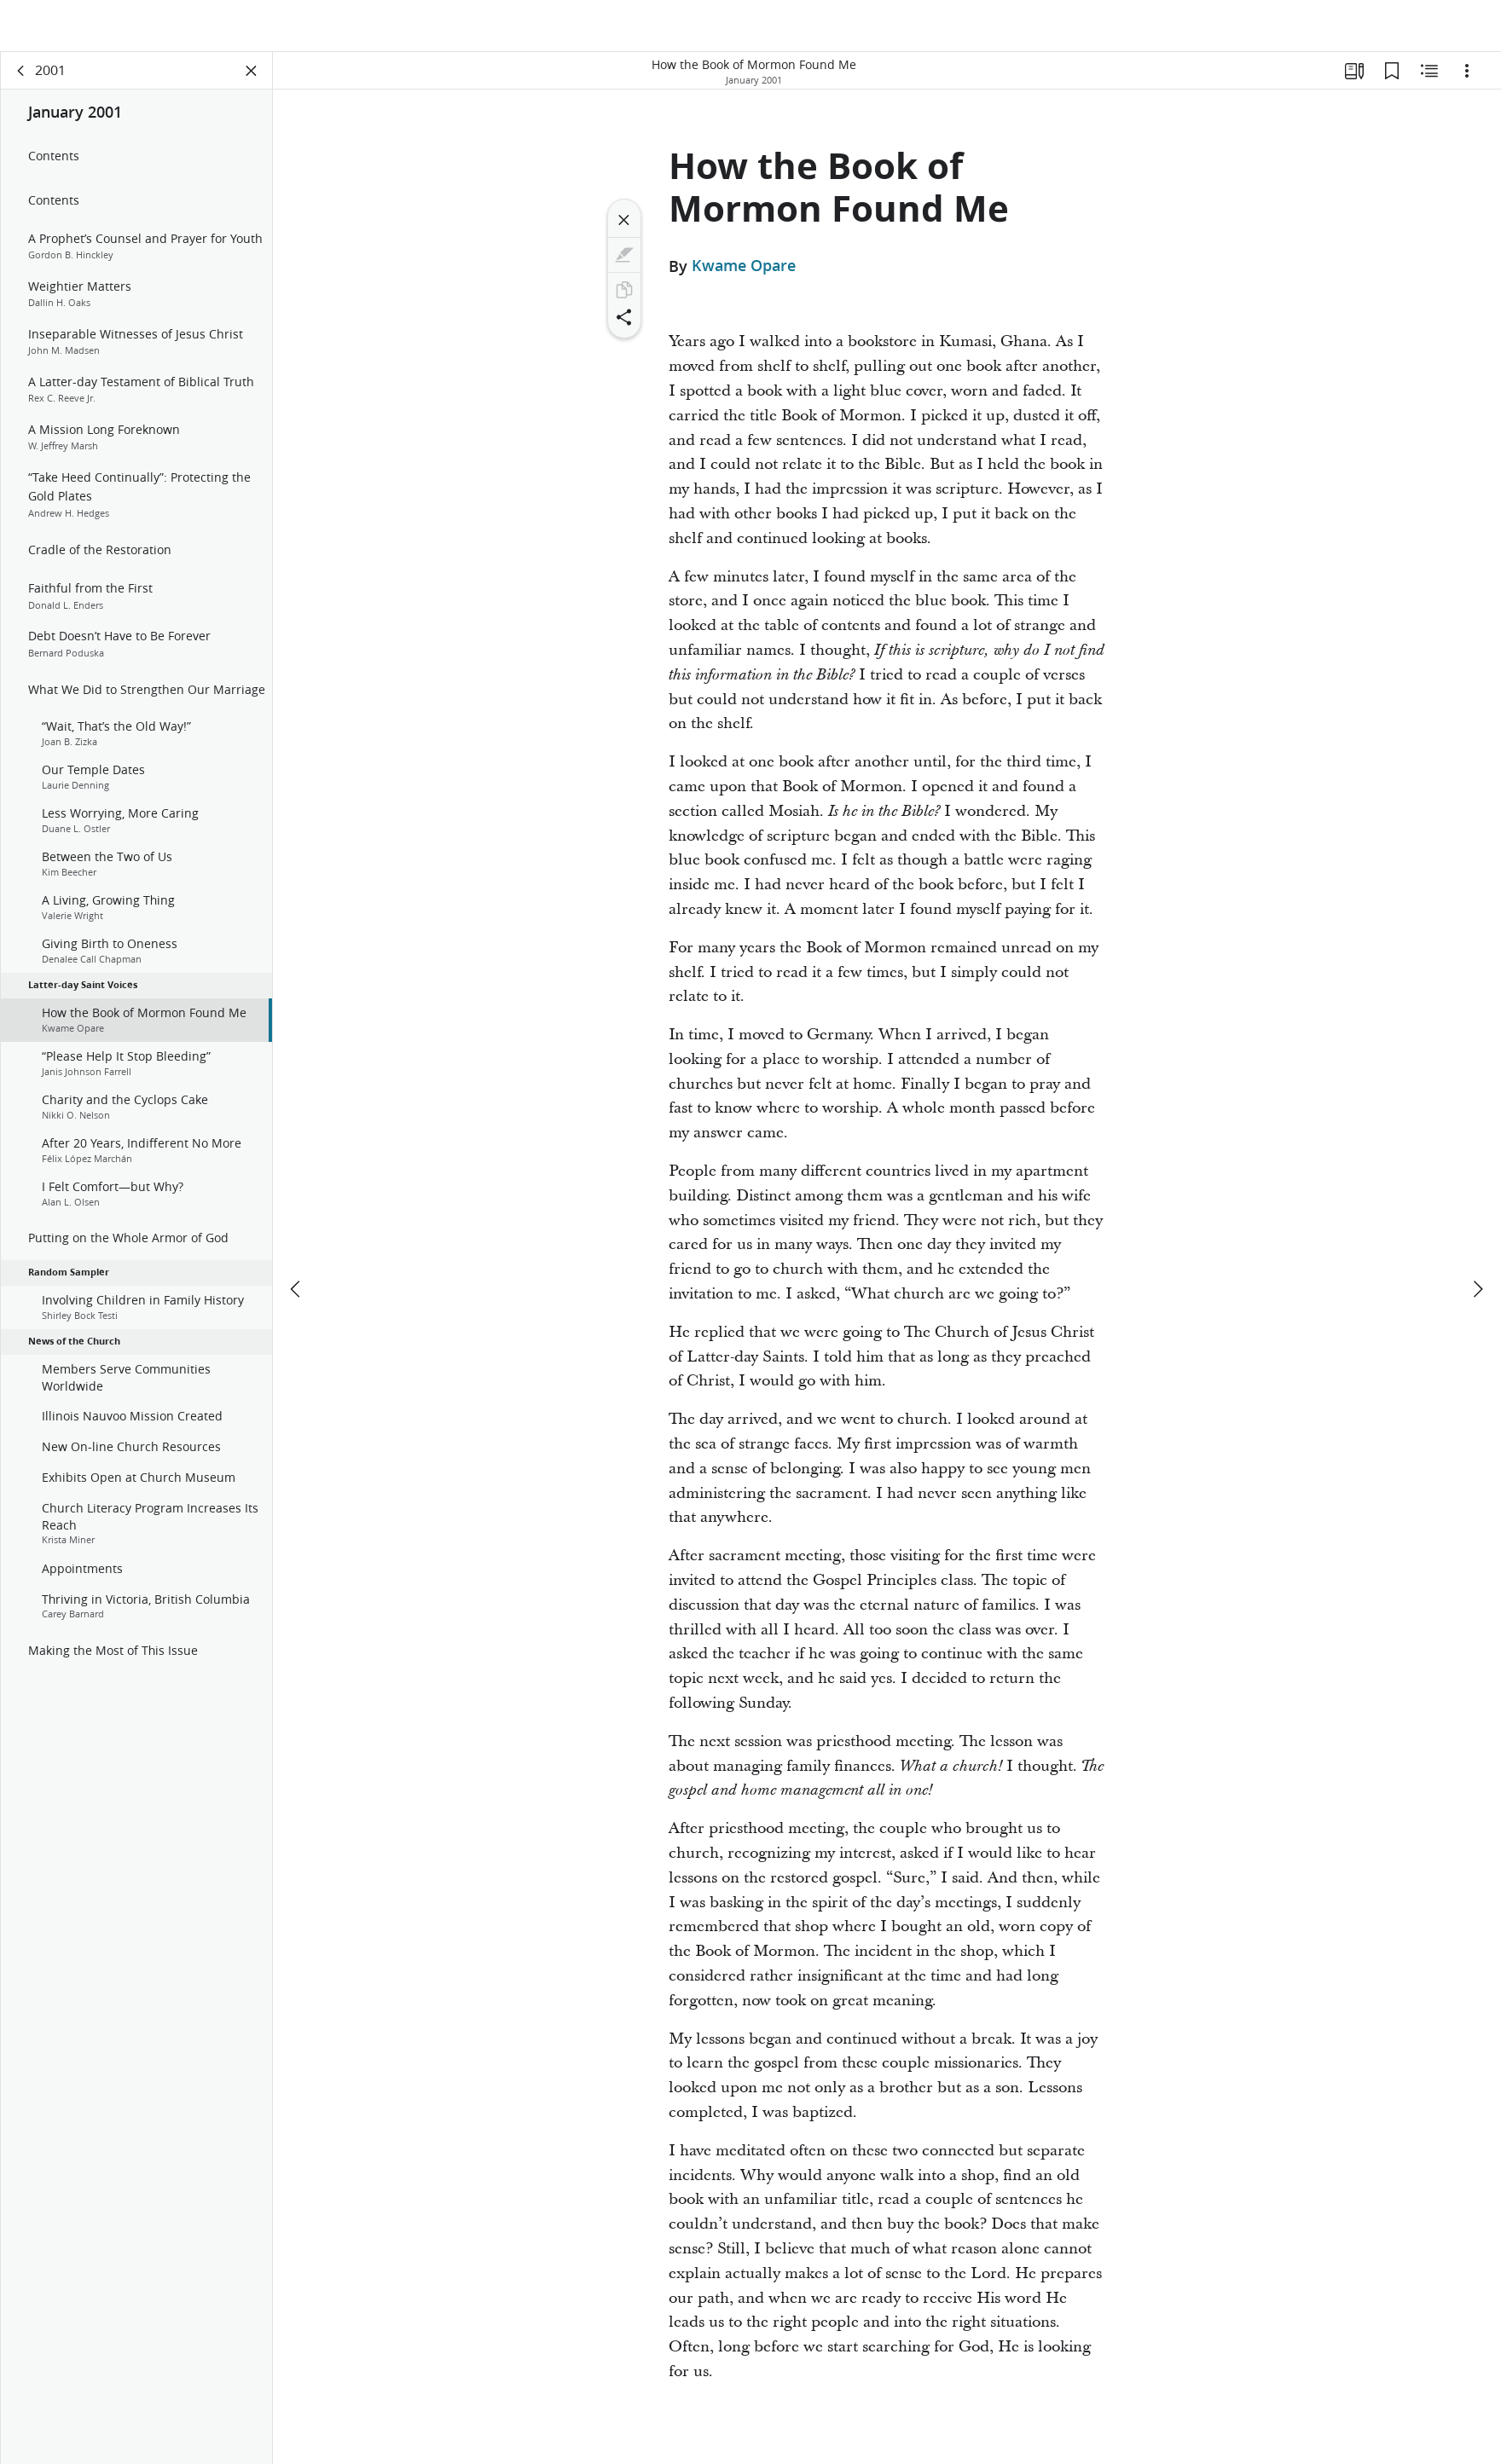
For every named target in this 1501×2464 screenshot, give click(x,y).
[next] (1477, 1249)
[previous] (297, 1249)
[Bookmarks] (1392, 82)
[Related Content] (1429, 82)
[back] (21, 81)
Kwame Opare (744, 277)
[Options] (1467, 82)
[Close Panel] (251, 81)
